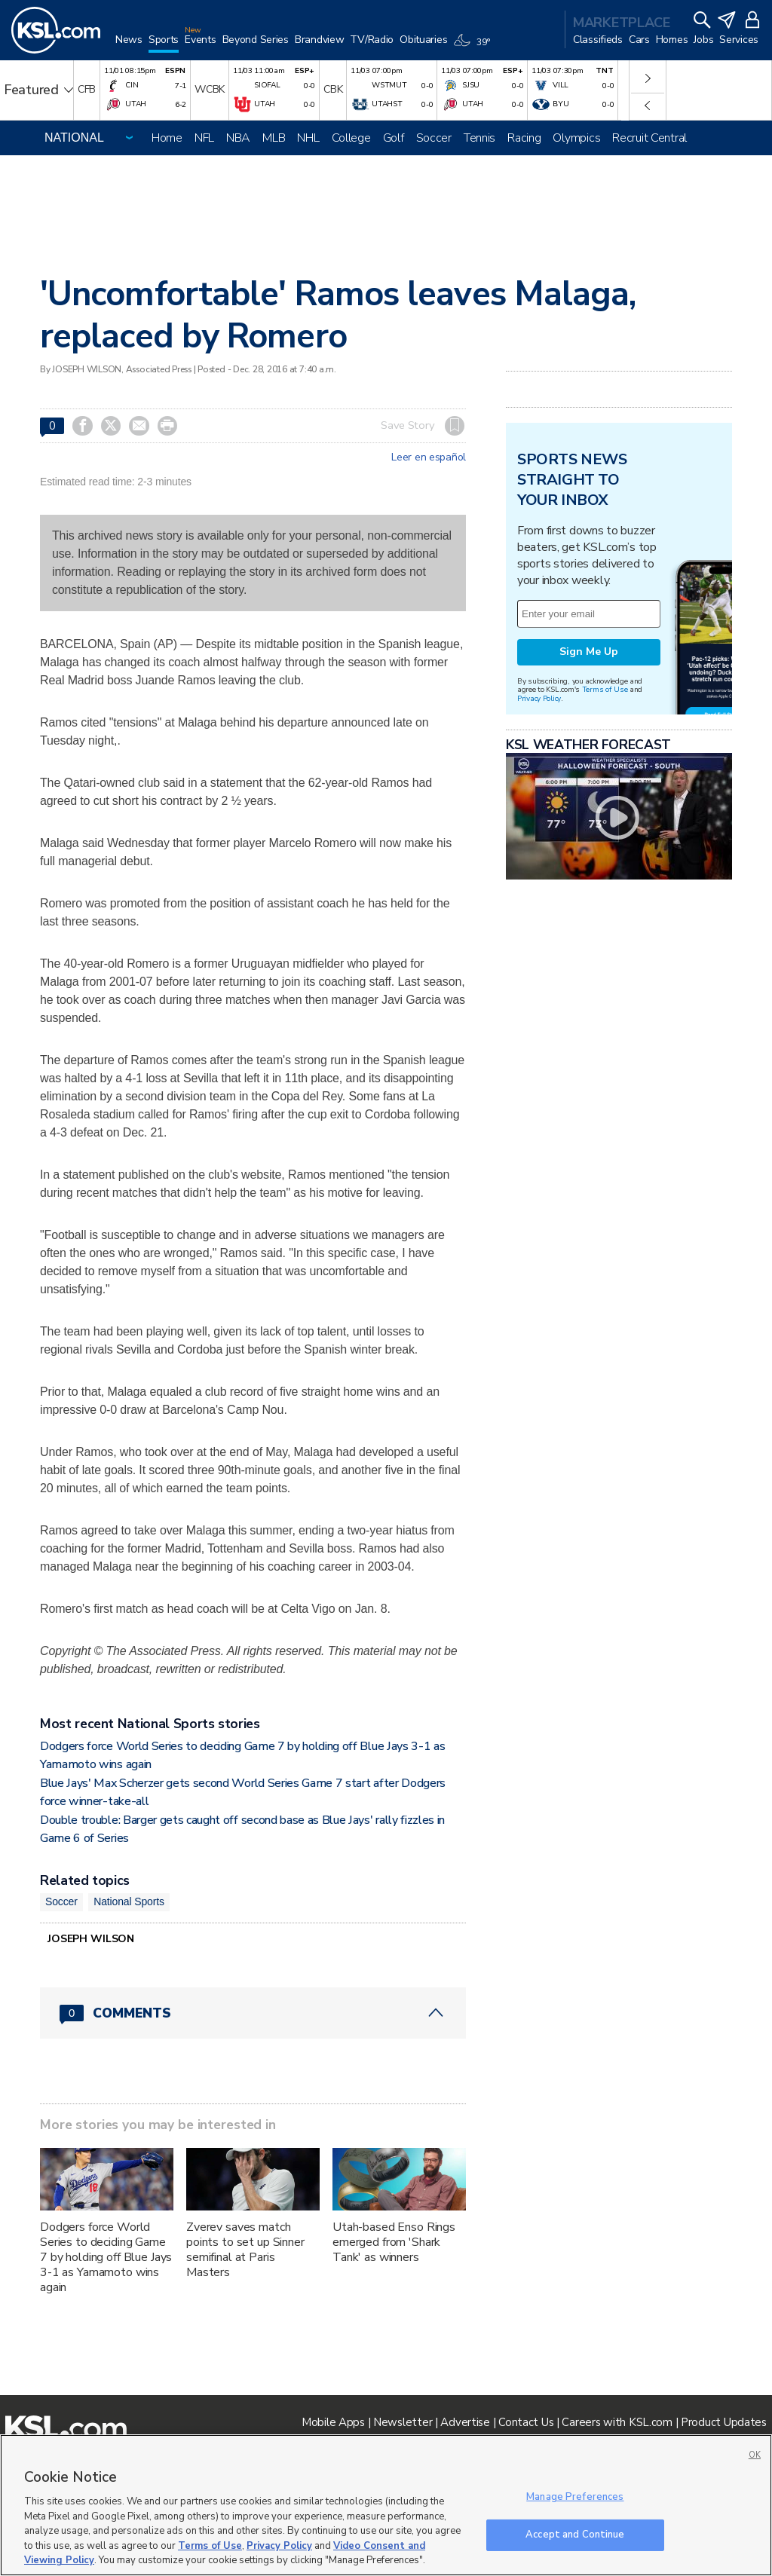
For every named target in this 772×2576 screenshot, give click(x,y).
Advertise (464, 2422)
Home (167, 138)
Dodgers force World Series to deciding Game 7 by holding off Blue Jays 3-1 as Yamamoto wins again (106, 2257)
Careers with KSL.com (617, 2422)
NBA (238, 138)
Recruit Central (649, 138)
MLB (273, 138)
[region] (386, 2505)
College (351, 138)
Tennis (479, 138)
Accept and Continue (574, 2534)
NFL (204, 138)
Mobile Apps (333, 2422)
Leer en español (428, 457)
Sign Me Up (588, 651)
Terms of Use (605, 689)
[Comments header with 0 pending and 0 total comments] (253, 2013)
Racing (524, 138)
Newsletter (402, 2422)
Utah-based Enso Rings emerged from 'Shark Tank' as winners (393, 2242)
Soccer (434, 138)
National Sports (128, 1901)
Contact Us (525, 2422)
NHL (308, 138)
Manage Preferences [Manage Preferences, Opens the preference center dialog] (574, 2497)
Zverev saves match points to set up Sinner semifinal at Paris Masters (245, 2250)
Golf (393, 138)
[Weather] (474, 46)
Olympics (576, 138)
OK (755, 2455)
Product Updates (724, 2422)
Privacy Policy (539, 698)
